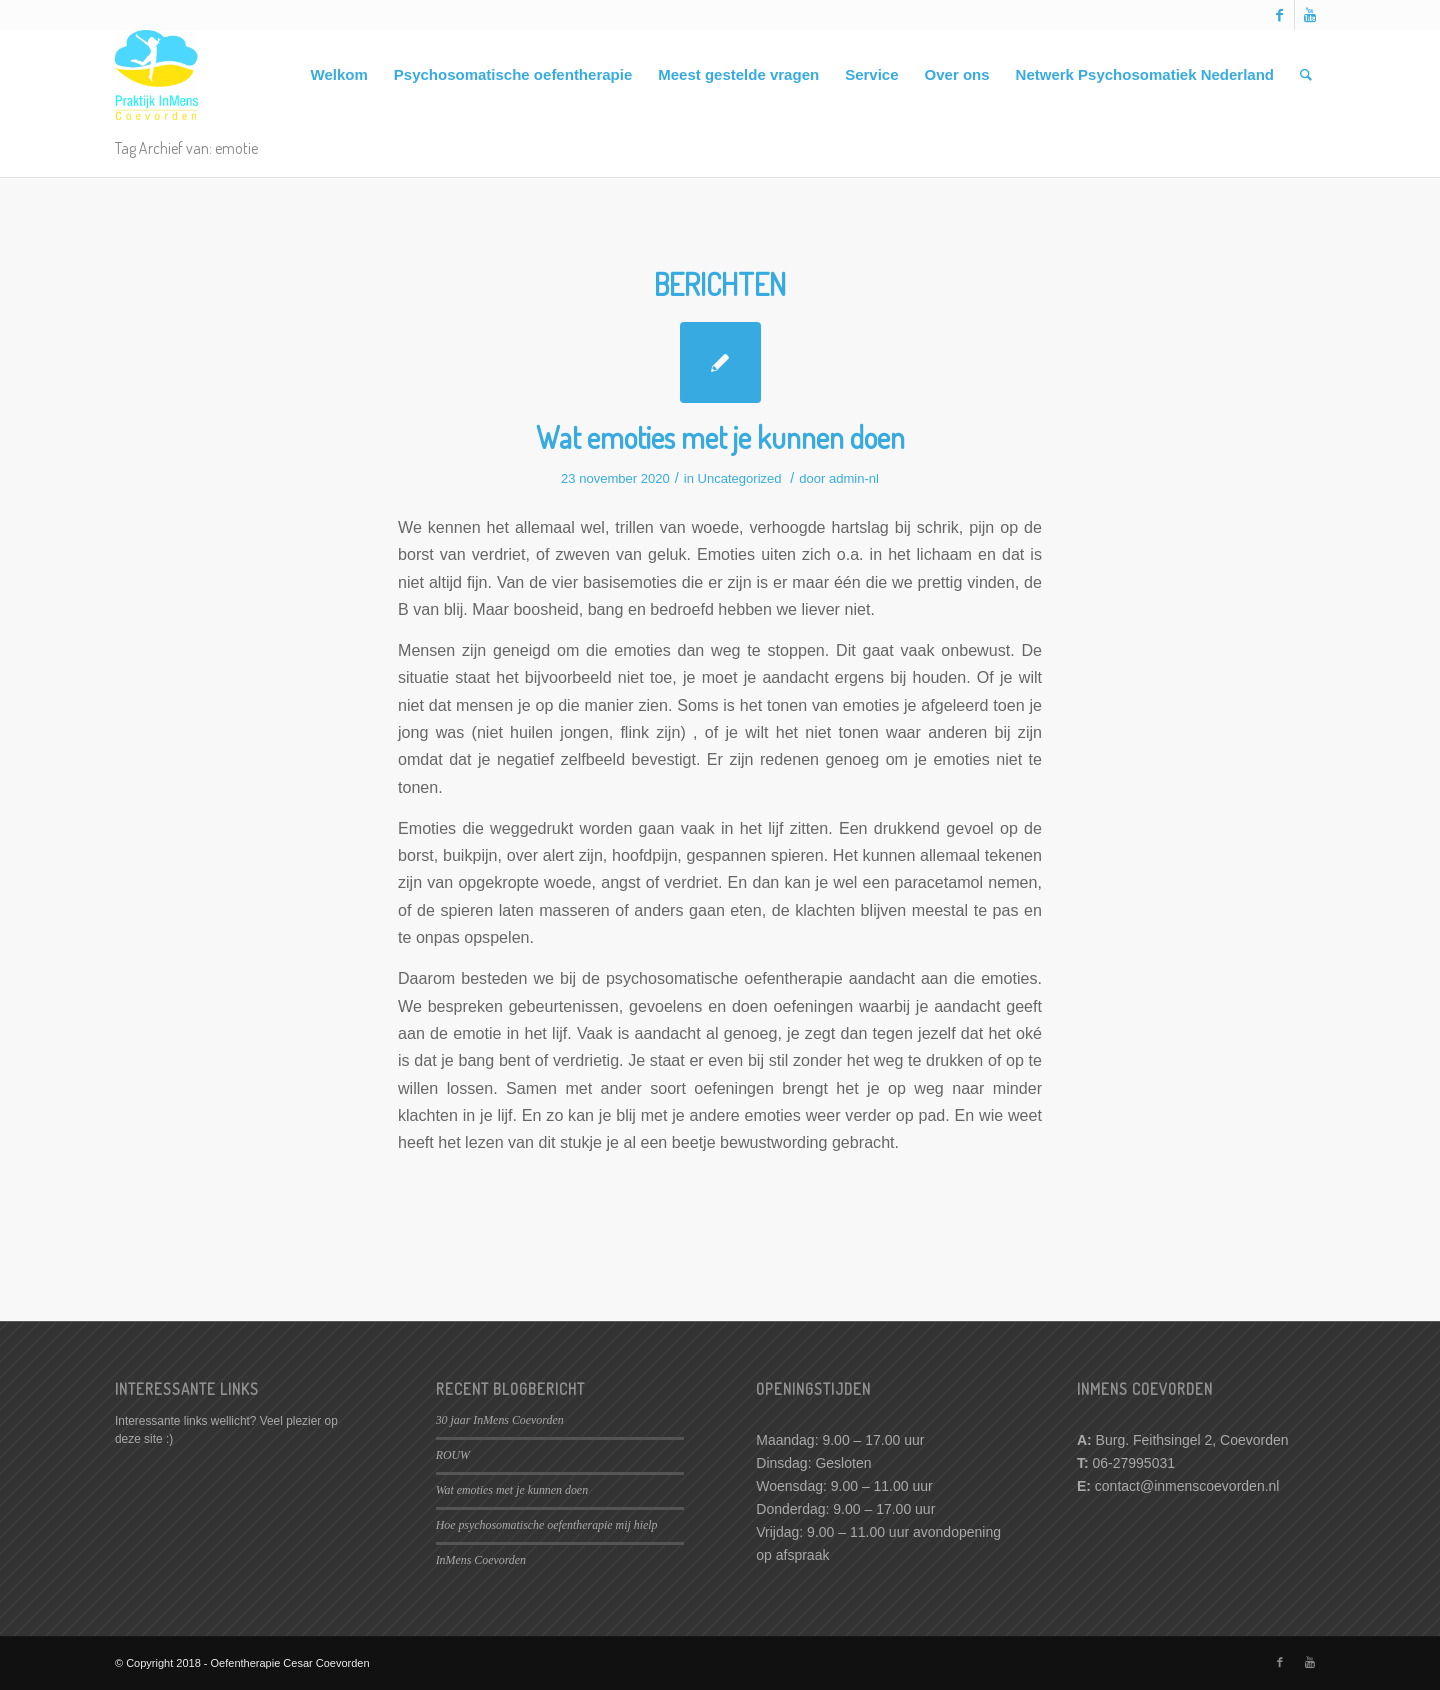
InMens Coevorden (481, 1560)
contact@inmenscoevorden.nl (1187, 1486)
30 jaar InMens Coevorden (500, 1420)
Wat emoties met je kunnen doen (720, 437)
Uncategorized (740, 478)
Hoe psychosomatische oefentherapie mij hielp (547, 1525)
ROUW (453, 1455)
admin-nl (854, 478)
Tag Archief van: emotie (186, 148)
